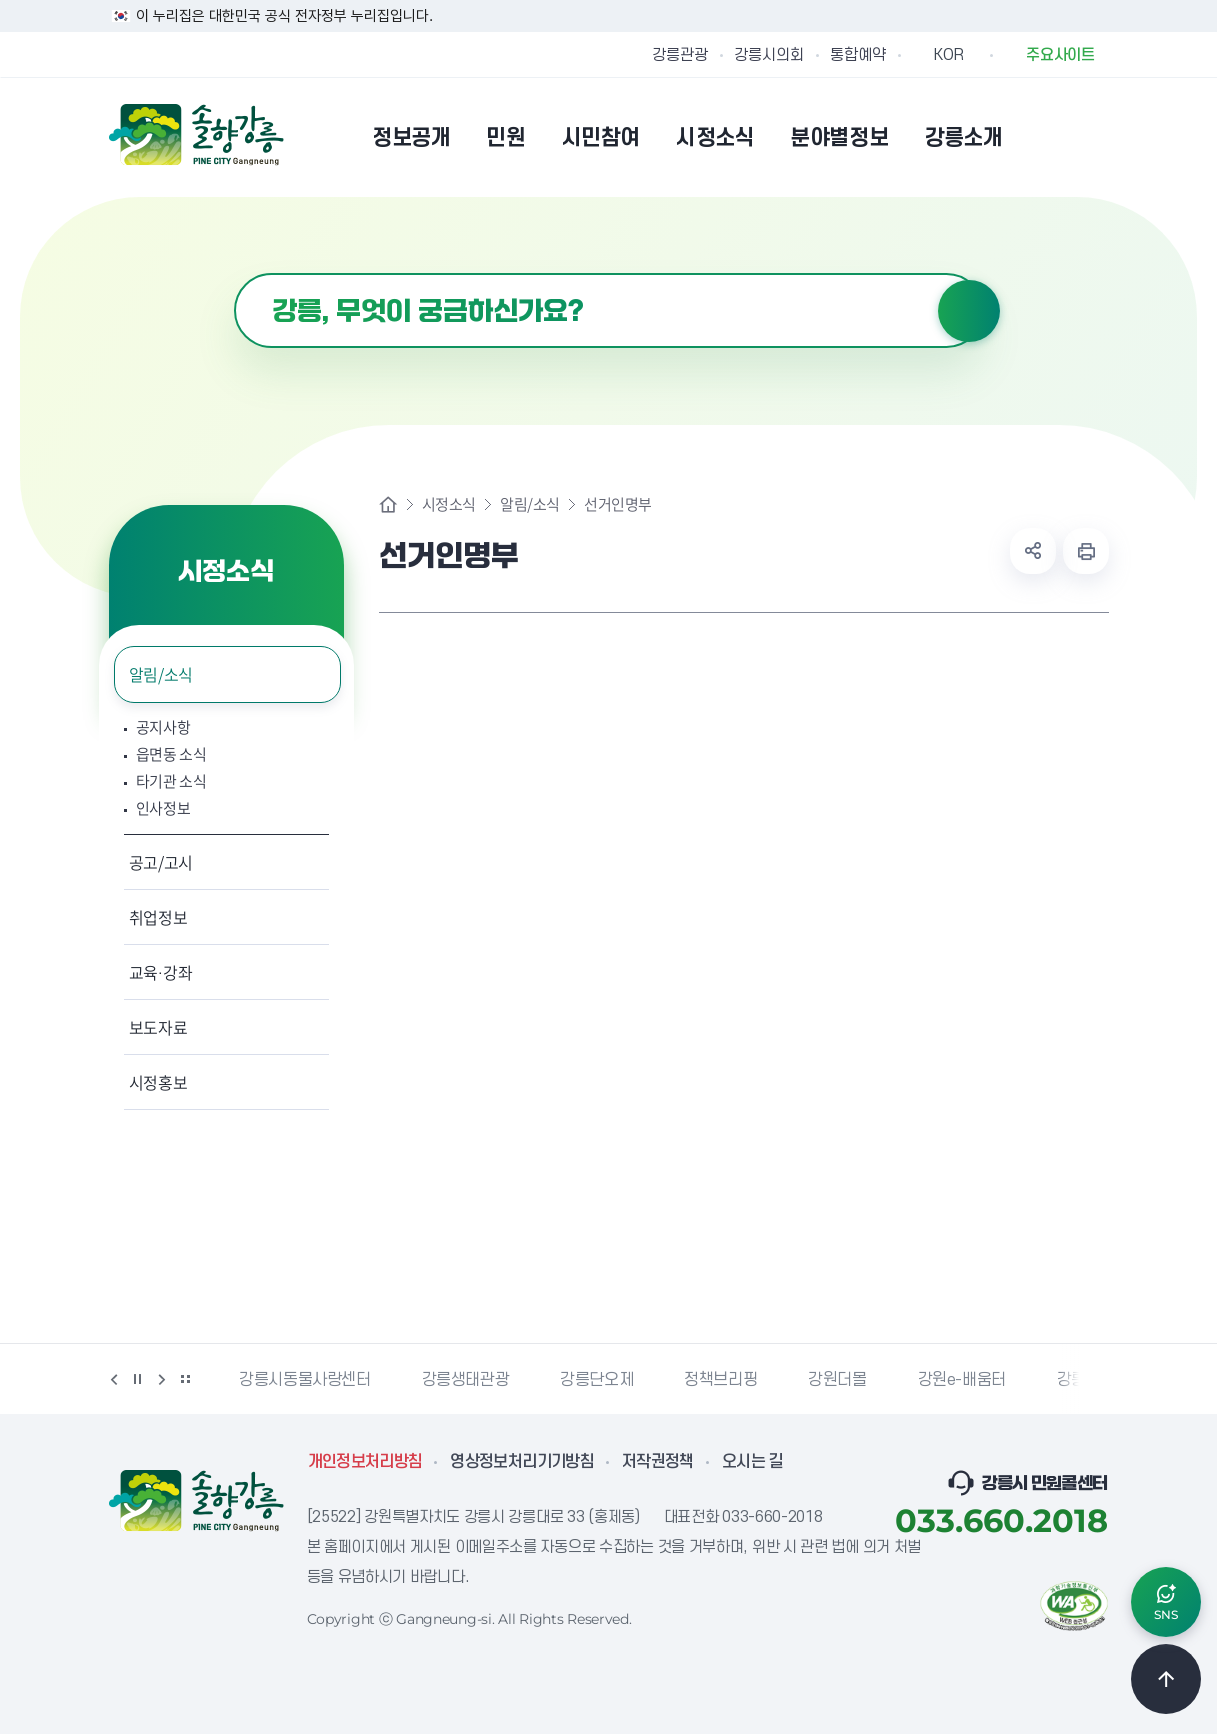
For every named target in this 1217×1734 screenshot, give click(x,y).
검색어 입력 (234, 273)
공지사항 (163, 727)
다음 (162, 1379)
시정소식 (449, 504)
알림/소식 (161, 674)
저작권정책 (658, 1462)
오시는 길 (753, 1462)
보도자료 (158, 1027)
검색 (969, 311)
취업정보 (158, 917)
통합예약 (858, 55)
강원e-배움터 (962, 1380)
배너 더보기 (186, 1379)
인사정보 (163, 808)
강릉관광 (680, 55)
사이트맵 (1096, 137)
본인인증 (1045, 137)
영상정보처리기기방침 (522, 1462)
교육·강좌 (161, 972)
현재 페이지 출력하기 (1086, 551)
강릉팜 (1079, 1380)
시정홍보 (158, 1082)
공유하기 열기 (1033, 551)
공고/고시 (161, 862)
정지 (138, 1379)
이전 (114, 1379)
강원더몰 (837, 1380)
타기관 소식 (171, 781)
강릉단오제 (596, 1380)
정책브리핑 (720, 1380)
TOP (1166, 1679)
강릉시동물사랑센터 (304, 1380)
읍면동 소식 (171, 754)
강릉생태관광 (466, 1380)
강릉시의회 (769, 55)
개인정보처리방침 (365, 1462)
